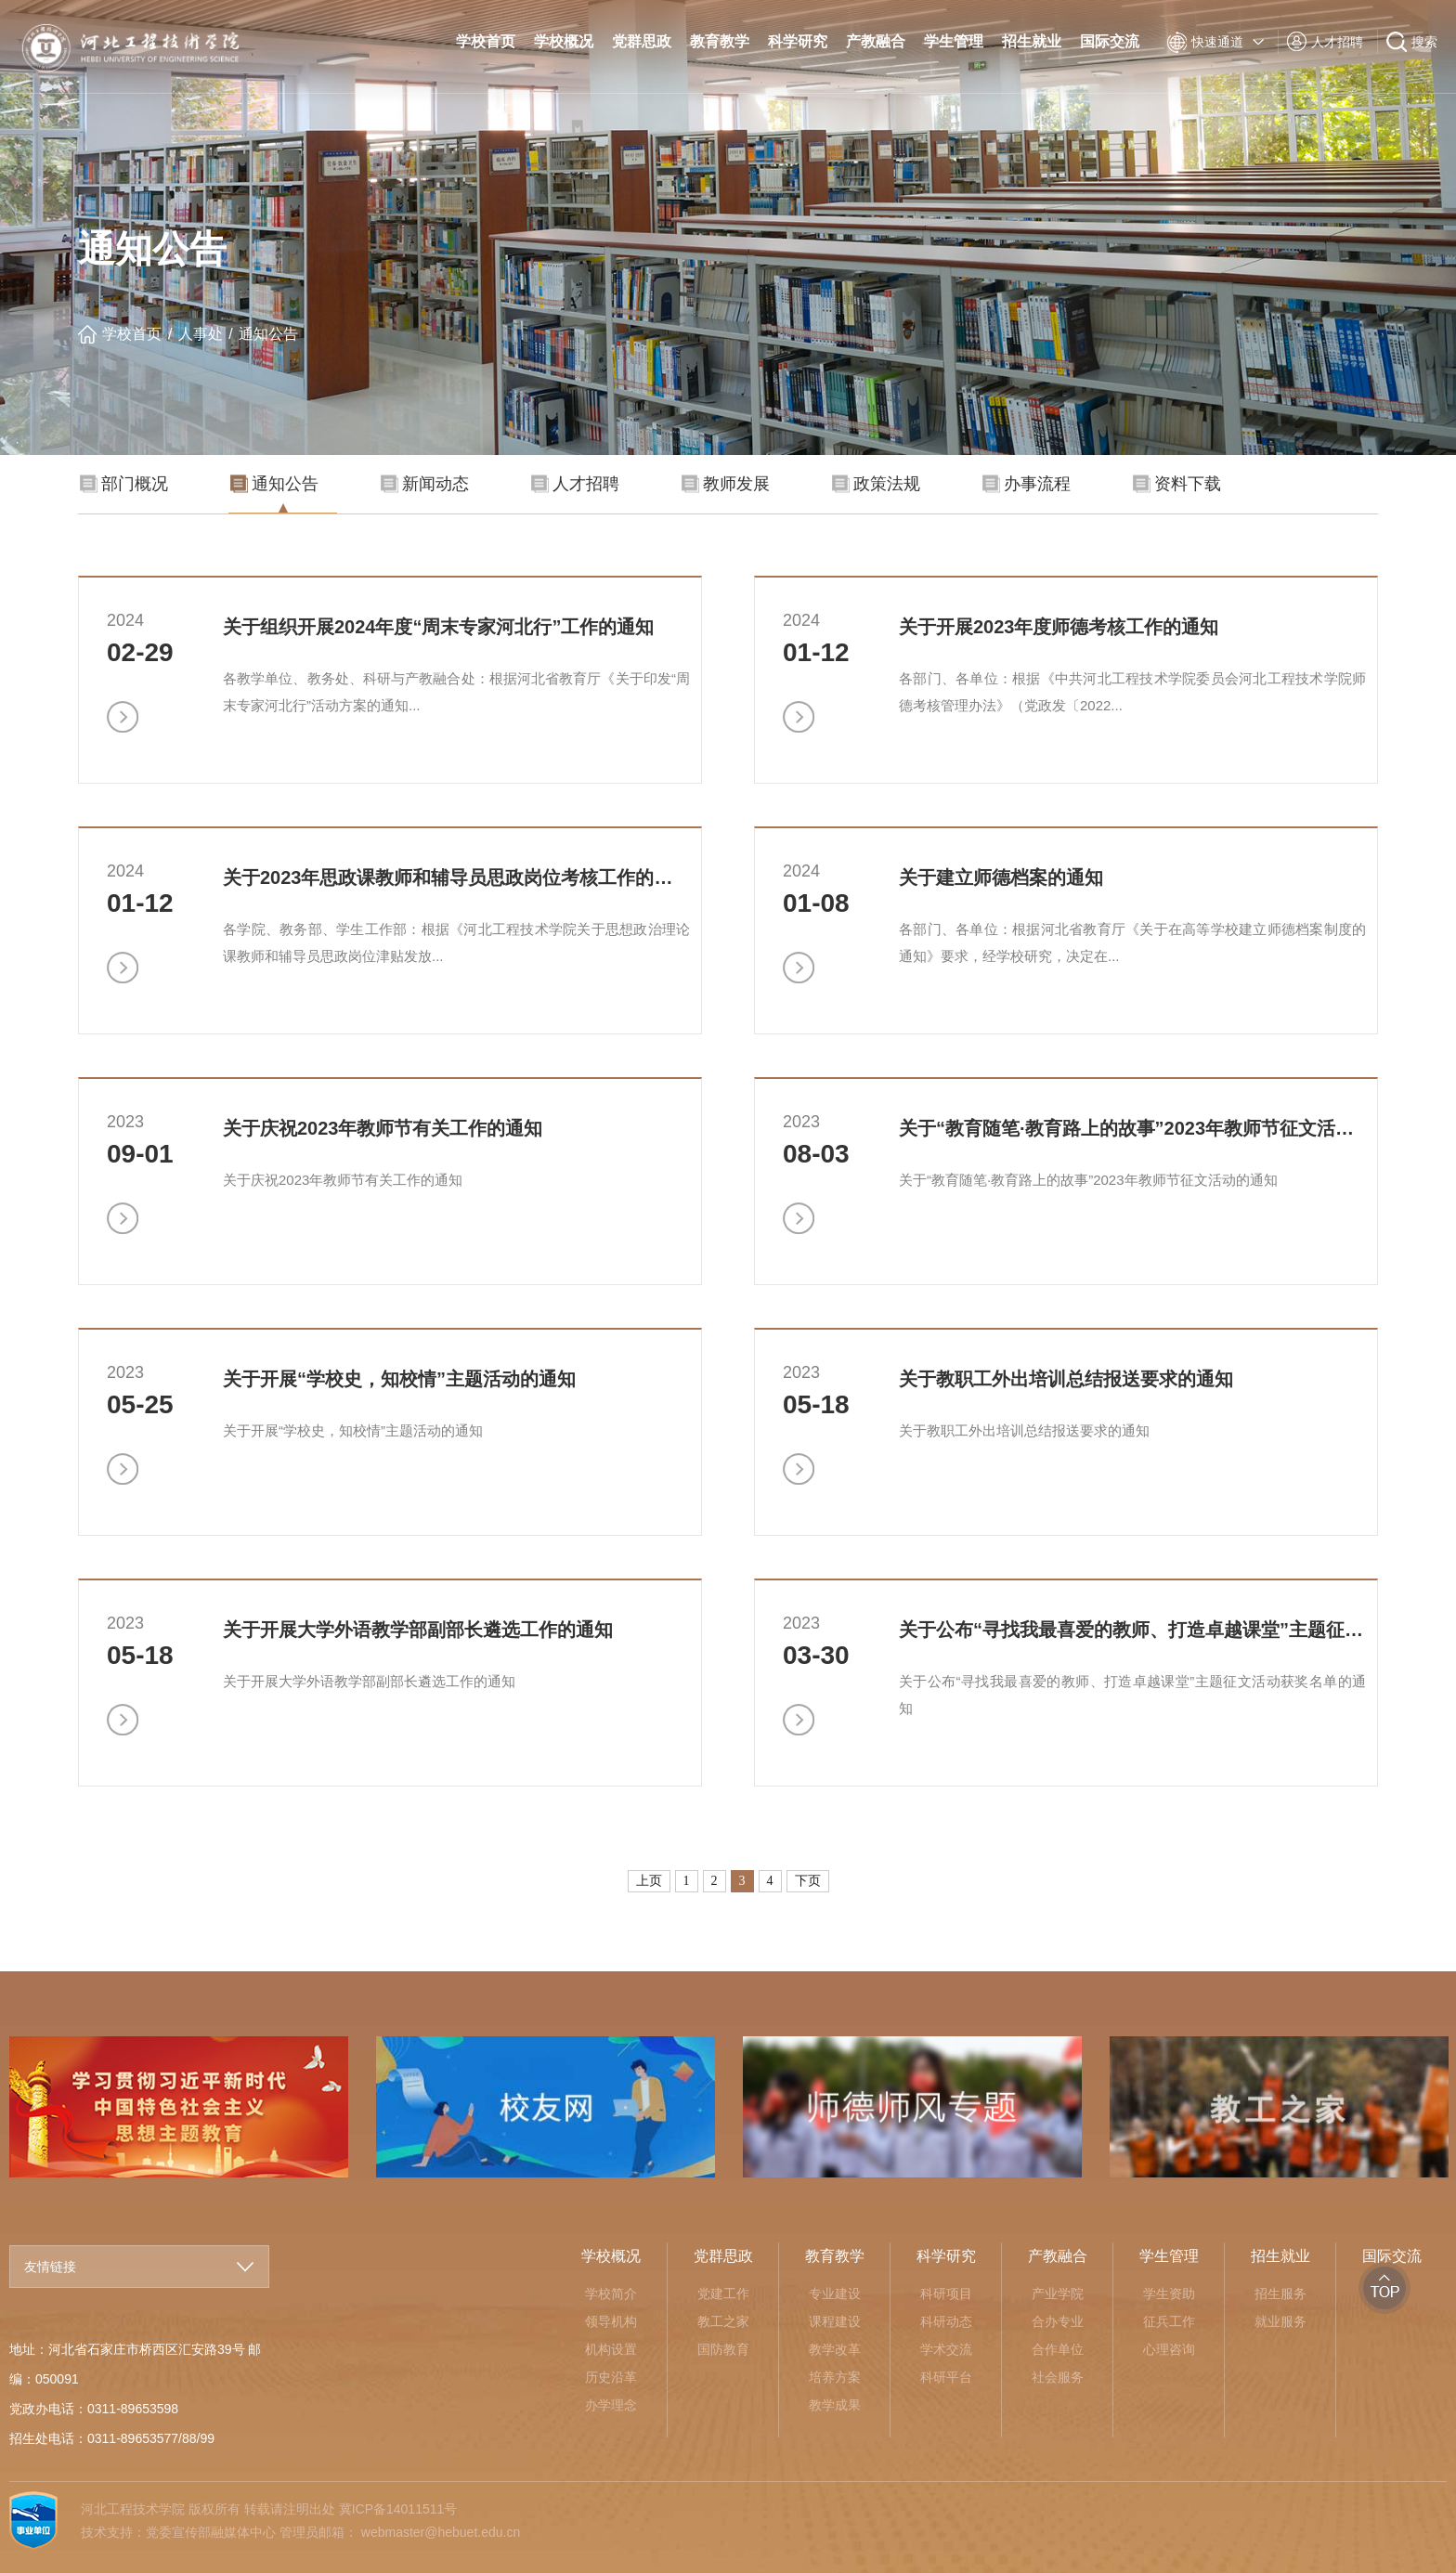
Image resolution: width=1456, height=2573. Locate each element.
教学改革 (835, 2349)
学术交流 (946, 2349)
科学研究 (797, 41)
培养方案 (835, 2377)
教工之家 (723, 2321)
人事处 (200, 334)
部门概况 (124, 483)
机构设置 (611, 2349)
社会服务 (1058, 2377)
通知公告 (268, 334)
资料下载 (1177, 483)
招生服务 (1280, 2293)
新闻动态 (425, 483)
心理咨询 (1169, 2349)
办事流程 (1026, 483)
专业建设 (835, 2293)
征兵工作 (1169, 2321)
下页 (808, 1881)
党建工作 (723, 2293)
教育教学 (719, 41)
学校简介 (611, 2293)
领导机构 (611, 2321)
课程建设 (835, 2321)
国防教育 (723, 2349)
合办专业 (1058, 2321)
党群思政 (641, 41)
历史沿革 (611, 2377)
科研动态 (946, 2321)
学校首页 (485, 41)
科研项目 (946, 2293)
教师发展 (726, 483)
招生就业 (1031, 41)
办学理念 (611, 2405)
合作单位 (1058, 2349)
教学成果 (835, 2405)
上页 (649, 1881)
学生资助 (1169, 2293)
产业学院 (1058, 2293)
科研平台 (946, 2377)
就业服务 (1280, 2321)
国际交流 (1109, 41)
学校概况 (563, 41)
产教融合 (875, 41)
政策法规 (876, 483)
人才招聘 (575, 483)
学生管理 (953, 41)
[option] (545, 2106)
